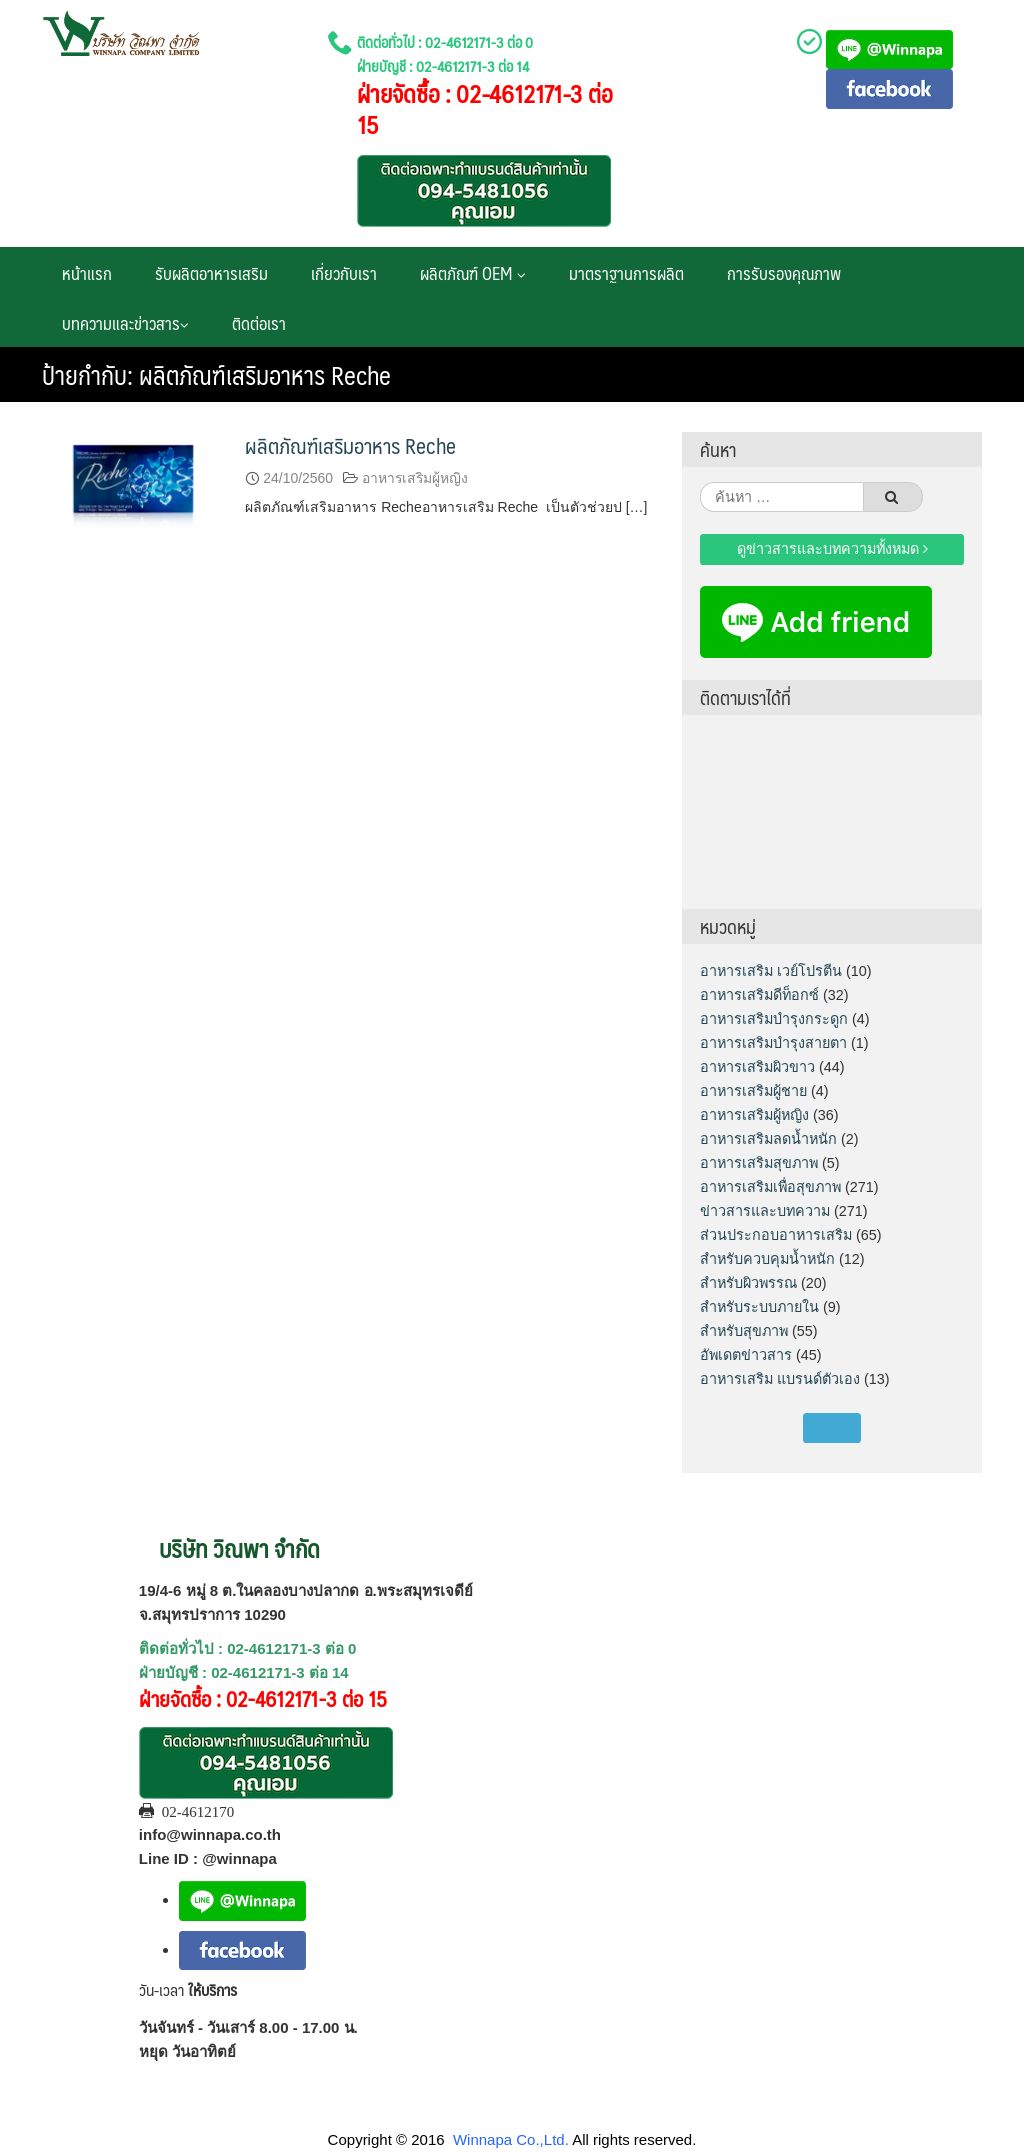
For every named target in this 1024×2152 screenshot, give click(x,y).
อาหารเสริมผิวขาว (757, 1067)
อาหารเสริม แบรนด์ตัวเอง (780, 1379)
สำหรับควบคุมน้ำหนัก (767, 1259)
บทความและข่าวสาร (125, 323)
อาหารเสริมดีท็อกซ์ (759, 995)
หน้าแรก (87, 273)
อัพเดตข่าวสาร (746, 1355)
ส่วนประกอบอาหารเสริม (776, 1235)
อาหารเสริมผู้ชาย (753, 1091)
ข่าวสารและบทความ (765, 1211)
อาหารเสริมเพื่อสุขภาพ (770, 1187)
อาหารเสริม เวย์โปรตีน (771, 971)
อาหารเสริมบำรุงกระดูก (774, 1019)
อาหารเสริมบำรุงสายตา (773, 1043)
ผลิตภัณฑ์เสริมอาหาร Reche (350, 445)
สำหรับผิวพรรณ (748, 1283)
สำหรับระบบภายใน (759, 1307)
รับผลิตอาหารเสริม (211, 273)
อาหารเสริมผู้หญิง (415, 478)
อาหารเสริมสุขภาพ (759, 1163)
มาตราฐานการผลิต (626, 273)
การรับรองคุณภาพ (784, 273)
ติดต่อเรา (259, 323)
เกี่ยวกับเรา (344, 273)
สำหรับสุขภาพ (744, 1331)
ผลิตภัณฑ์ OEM (473, 273)
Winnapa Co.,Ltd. (511, 2139)
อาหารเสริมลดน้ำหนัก (768, 1139)
